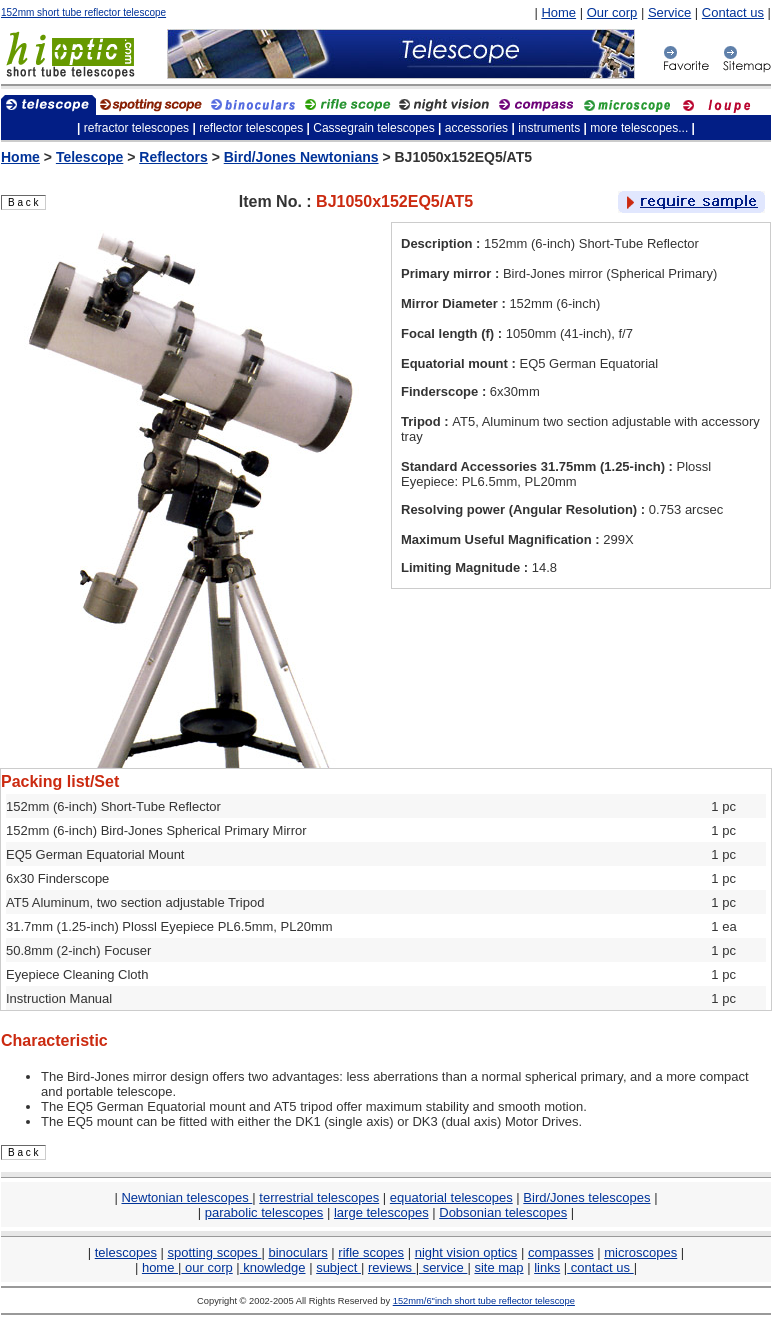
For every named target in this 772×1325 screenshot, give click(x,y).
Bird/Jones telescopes (586, 1197)
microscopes (640, 1252)
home (160, 1267)
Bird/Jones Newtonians (301, 157)
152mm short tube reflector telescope (83, 12)
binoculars (297, 1252)
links (547, 1267)
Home (558, 12)
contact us (600, 1267)
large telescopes (381, 1212)
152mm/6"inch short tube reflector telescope (484, 1301)
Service (669, 12)
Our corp (612, 12)
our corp (206, 1267)
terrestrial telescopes (319, 1197)
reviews (392, 1267)
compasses (561, 1252)
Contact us (733, 12)
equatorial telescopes (451, 1197)
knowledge (273, 1267)
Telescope (89, 157)
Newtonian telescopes (186, 1197)
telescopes (126, 1252)
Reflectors (173, 157)
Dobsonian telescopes (503, 1212)
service (443, 1267)
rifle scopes (371, 1252)
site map (498, 1267)
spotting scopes (215, 1252)
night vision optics (466, 1252)
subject (338, 1267)
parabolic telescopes (264, 1212)
